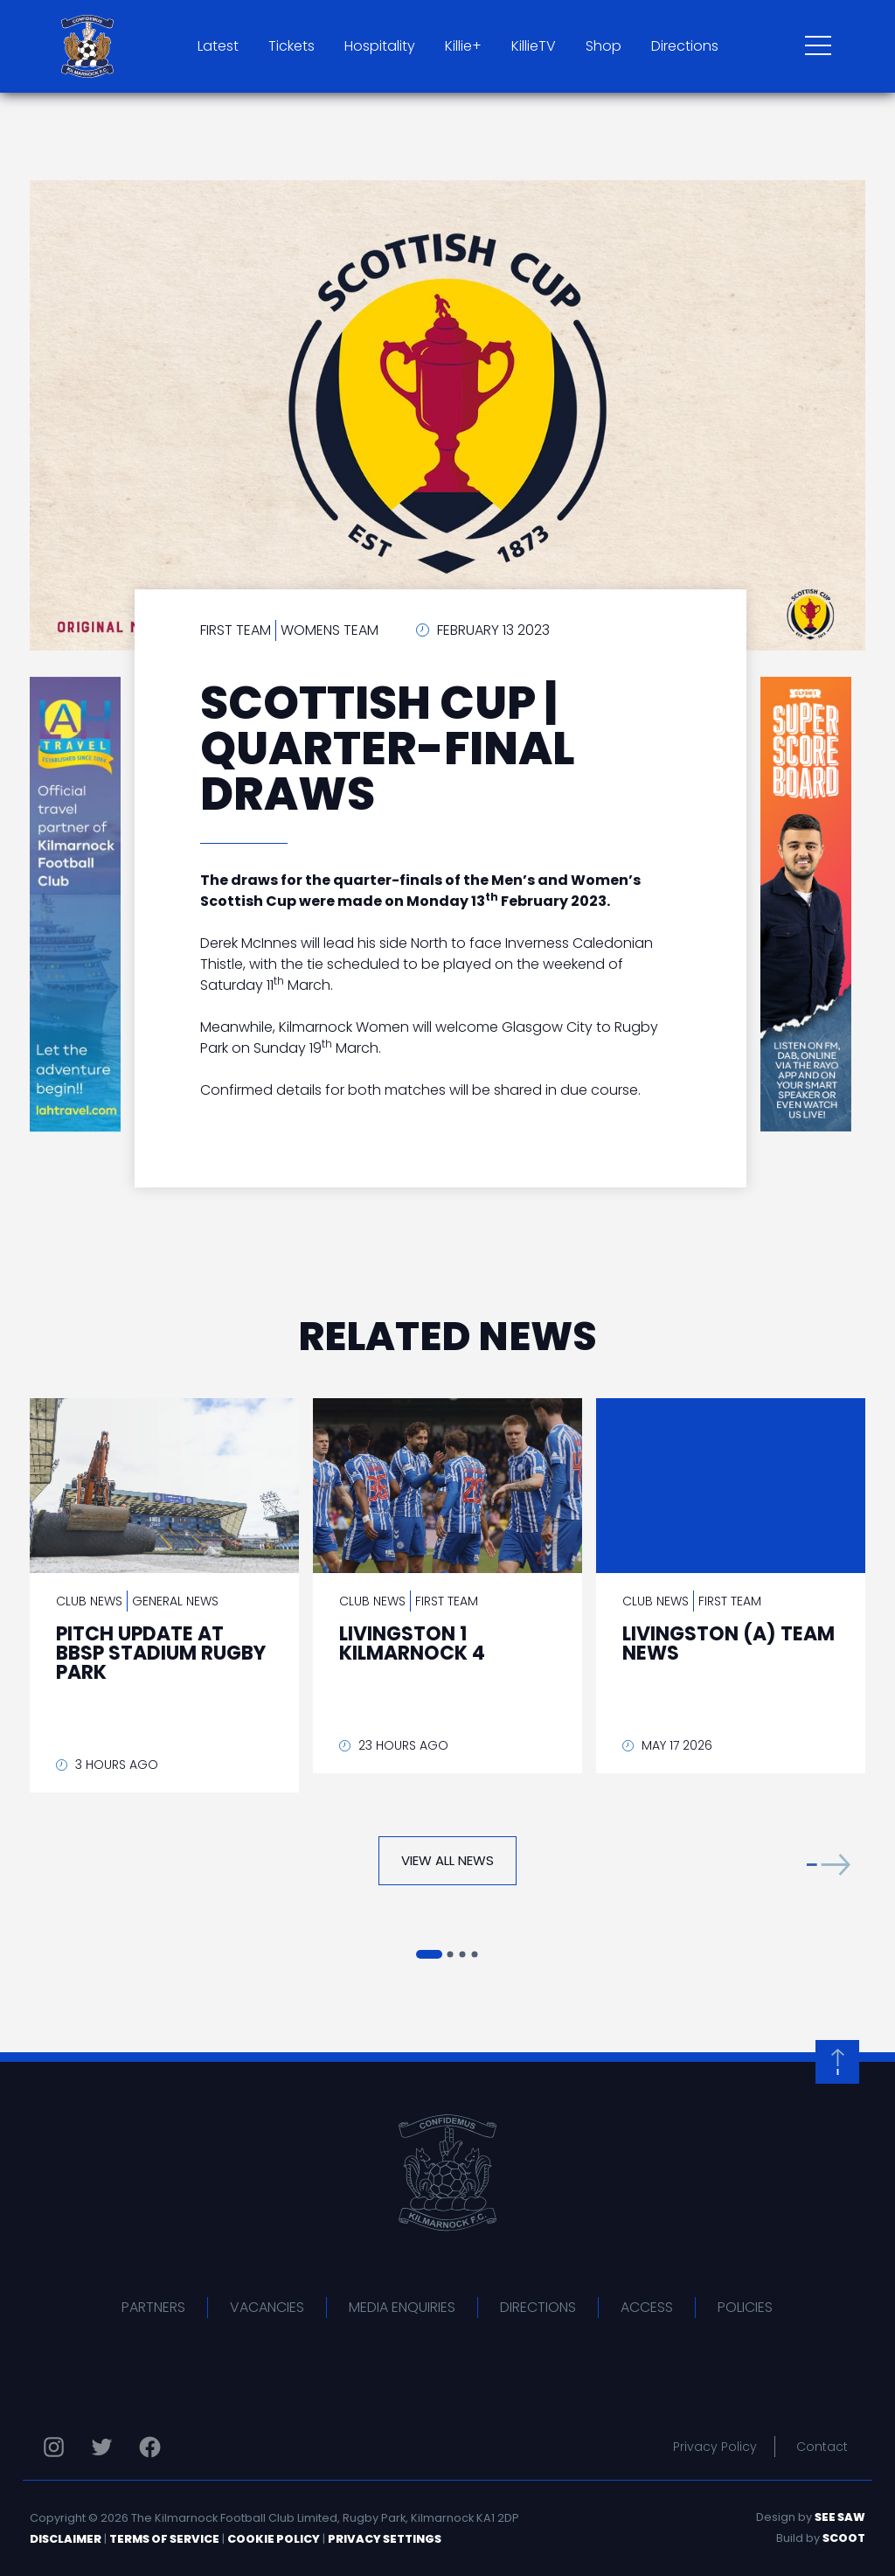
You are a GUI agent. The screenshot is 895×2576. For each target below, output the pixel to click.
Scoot (843, 2538)
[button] (828, 1865)
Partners (153, 2307)
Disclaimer (65, 2538)
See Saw (840, 2517)
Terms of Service (164, 2538)
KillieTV (533, 46)
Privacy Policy (715, 2446)
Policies (745, 2307)
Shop (603, 46)
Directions (684, 46)
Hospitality (379, 46)
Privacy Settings (384, 2538)
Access (647, 2307)
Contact (822, 2446)
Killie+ (463, 46)
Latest (218, 46)
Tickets (291, 46)
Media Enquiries (402, 2307)
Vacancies (267, 2307)
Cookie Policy (273, 2538)
